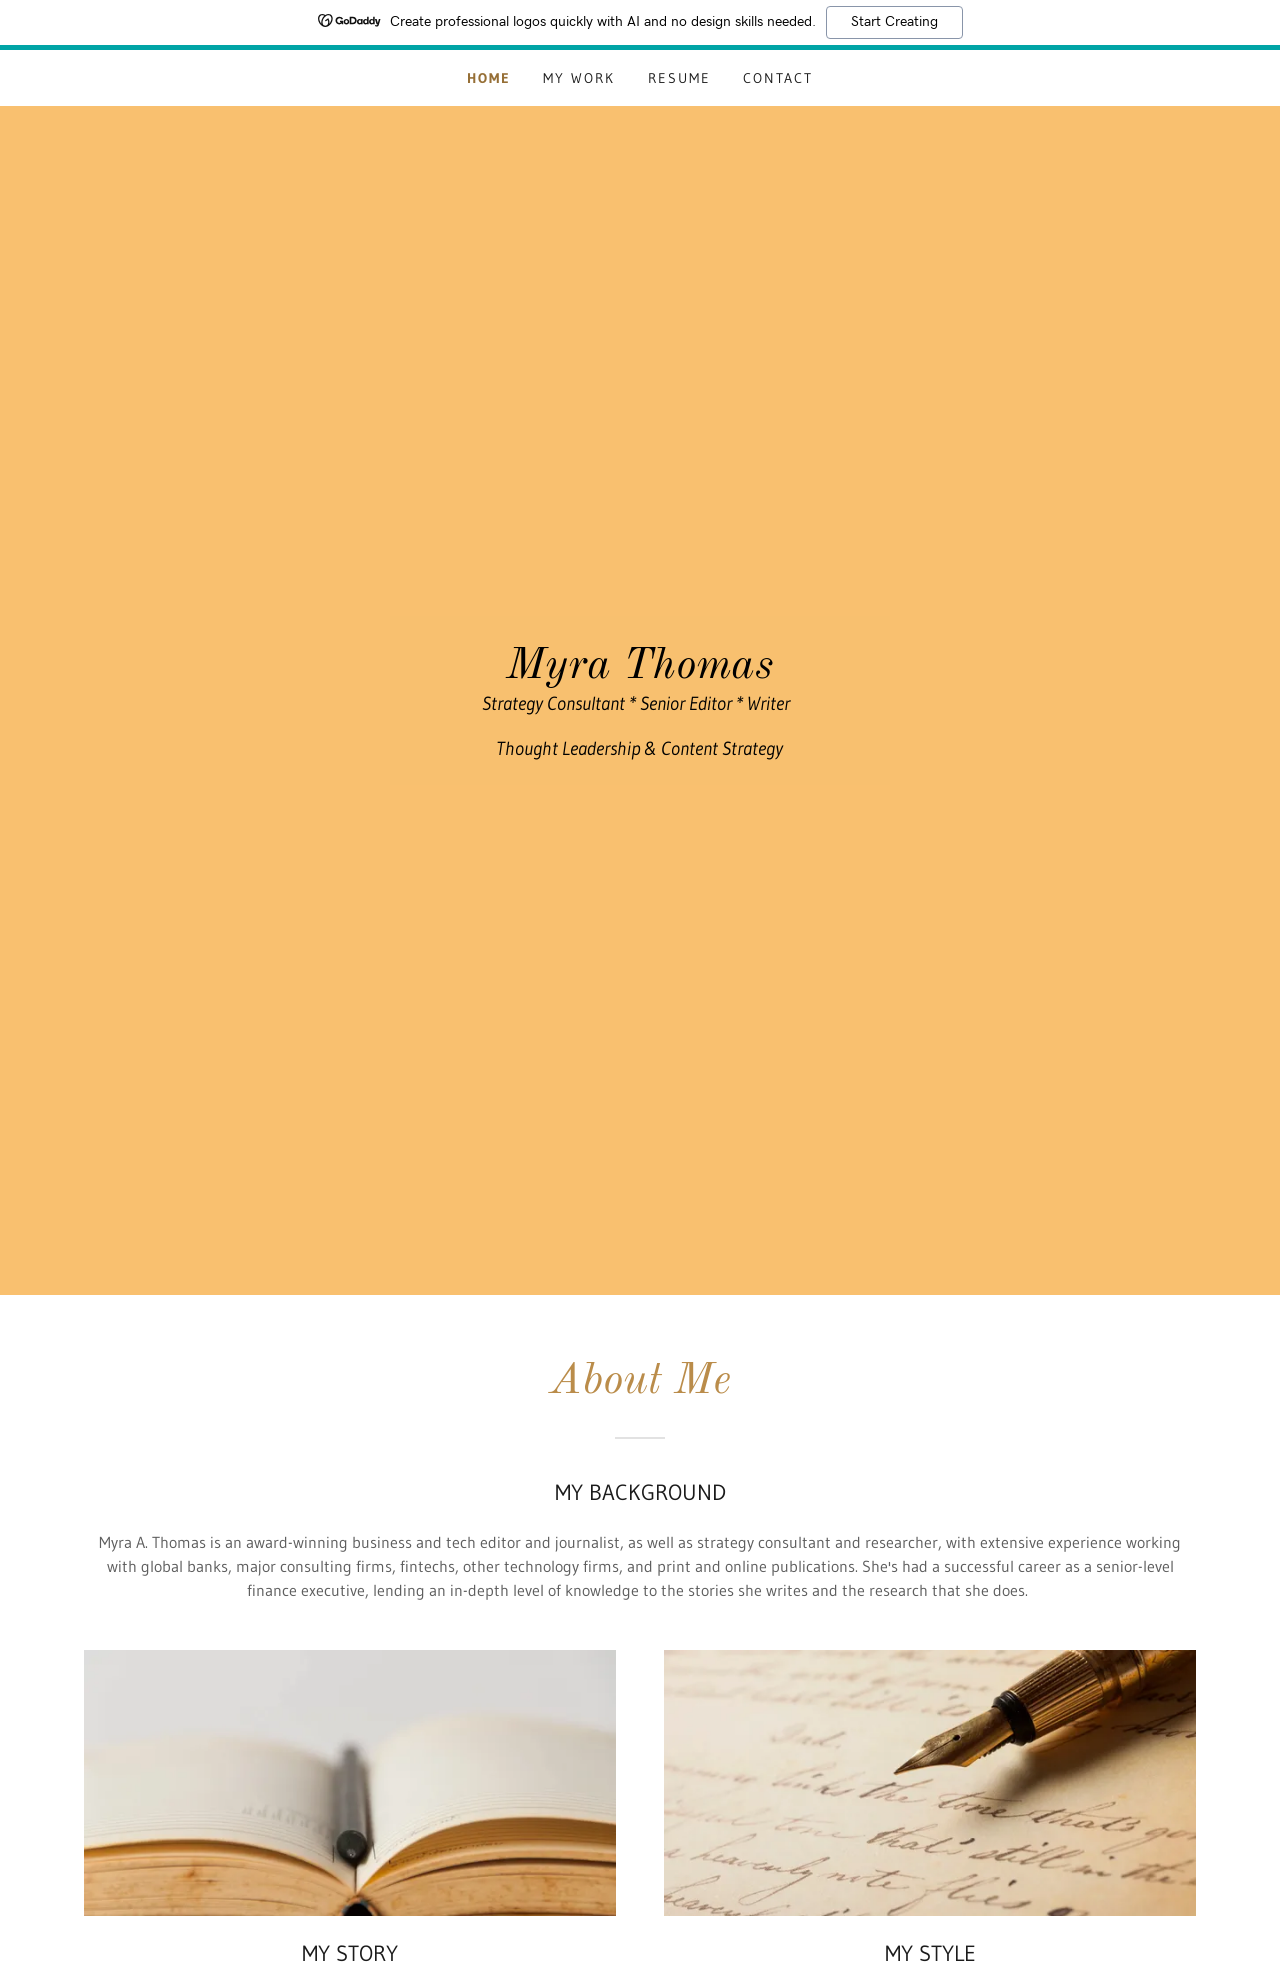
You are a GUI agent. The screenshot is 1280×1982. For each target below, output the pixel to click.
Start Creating (894, 22)
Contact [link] (778, 78)
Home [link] (489, 78)
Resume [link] (679, 78)
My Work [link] (579, 78)
